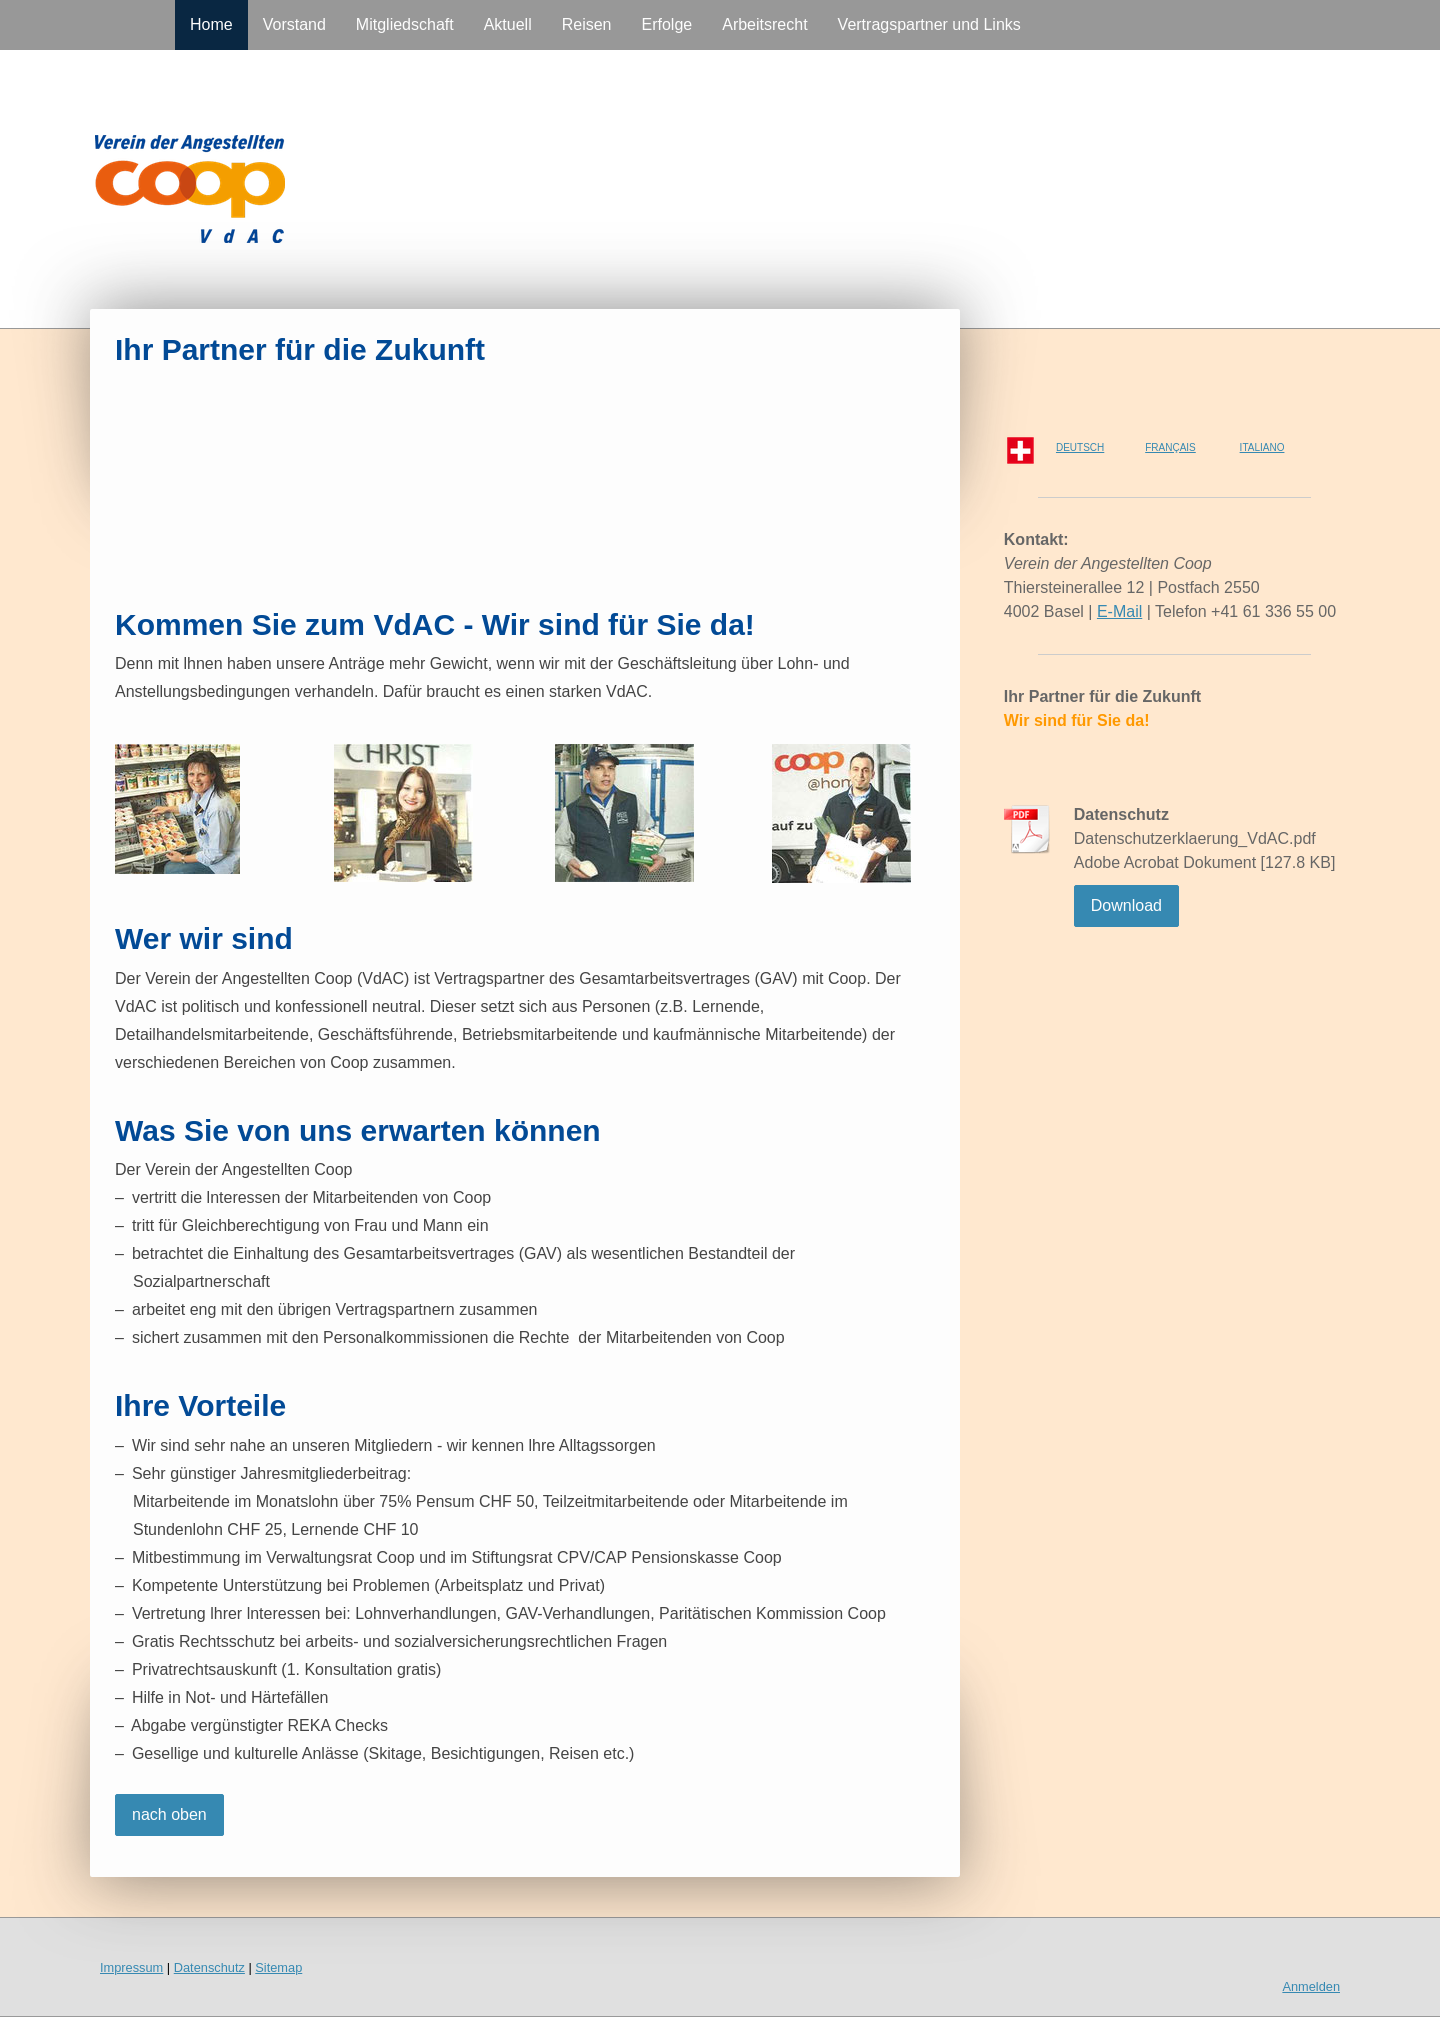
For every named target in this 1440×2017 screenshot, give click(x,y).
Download (1126, 905)
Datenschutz (209, 1967)
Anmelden (1311, 1986)
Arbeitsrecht (764, 24)
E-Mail (1119, 611)
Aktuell (508, 24)
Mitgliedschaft (405, 24)
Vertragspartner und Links (929, 24)
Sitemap (278, 1967)
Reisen (587, 24)
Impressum (131, 1967)
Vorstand (294, 24)
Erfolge (667, 24)
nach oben (169, 1814)
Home (211, 24)
